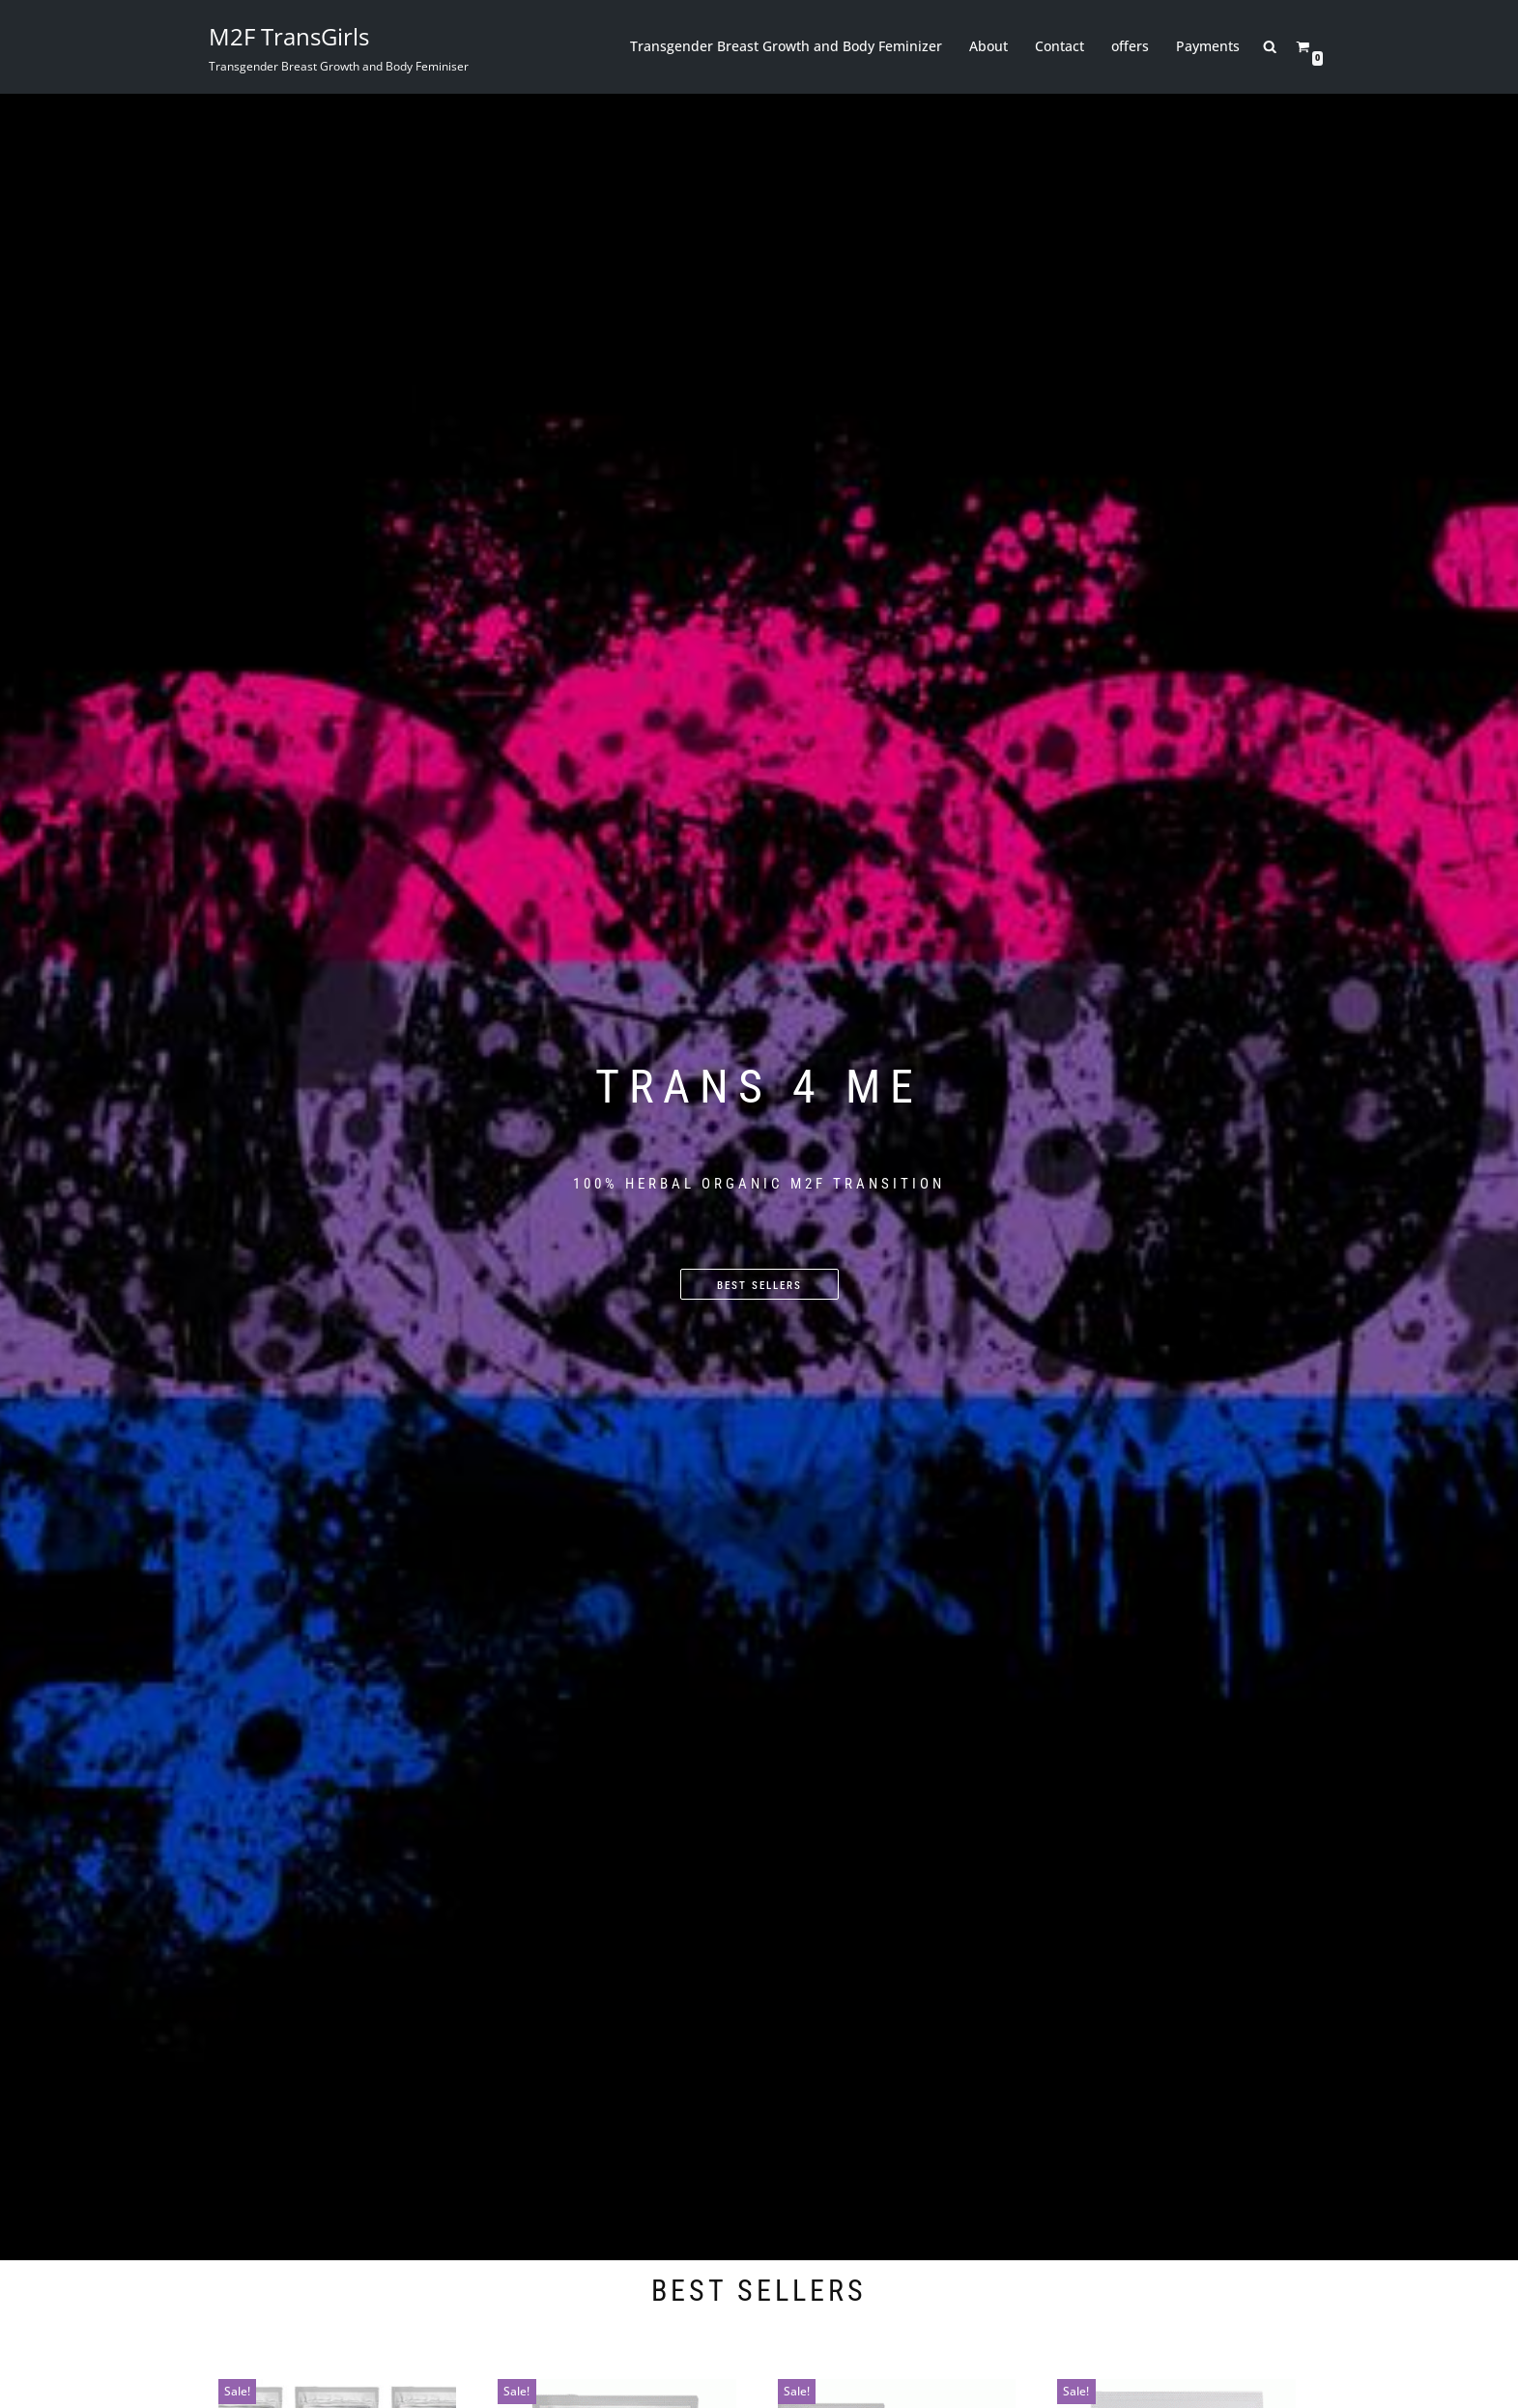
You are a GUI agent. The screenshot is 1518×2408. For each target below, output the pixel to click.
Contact (1060, 47)
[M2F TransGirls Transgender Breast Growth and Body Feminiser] (339, 46)
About (989, 47)
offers (1131, 47)
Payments (1209, 47)
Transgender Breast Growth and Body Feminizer (787, 47)
